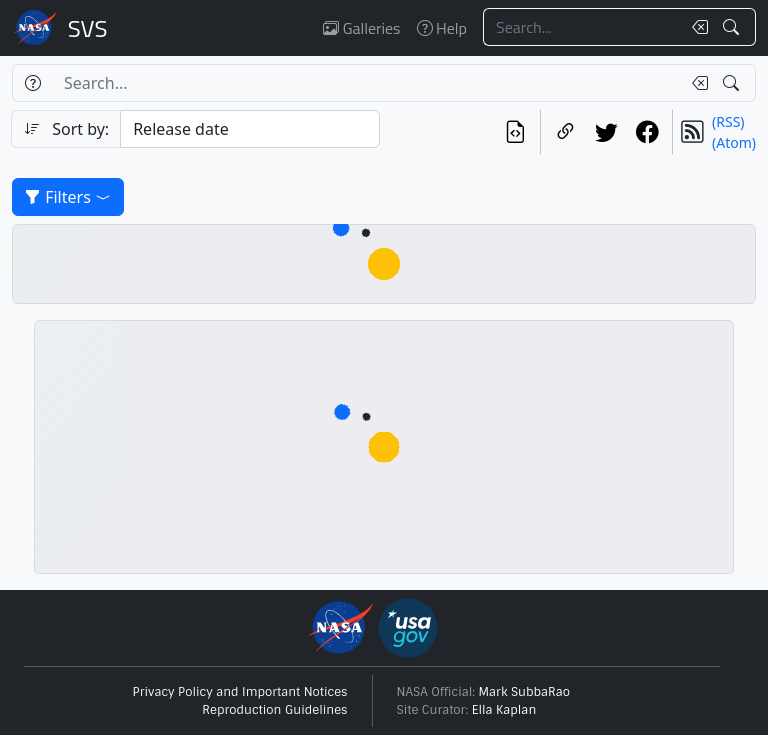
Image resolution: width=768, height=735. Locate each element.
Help (442, 28)
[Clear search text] (696, 27)
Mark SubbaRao (525, 692)
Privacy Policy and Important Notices (240, 692)
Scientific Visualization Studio (88, 28)
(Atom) (734, 142)
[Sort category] (250, 129)
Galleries (361, 28)
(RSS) (728, 121)
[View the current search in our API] (515, 132)
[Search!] (733, 27)
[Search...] (582, 27)
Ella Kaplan (504, 710)
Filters (68, 197)
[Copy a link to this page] (565, 132)
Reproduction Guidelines (274, 710)
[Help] (32, 83)
